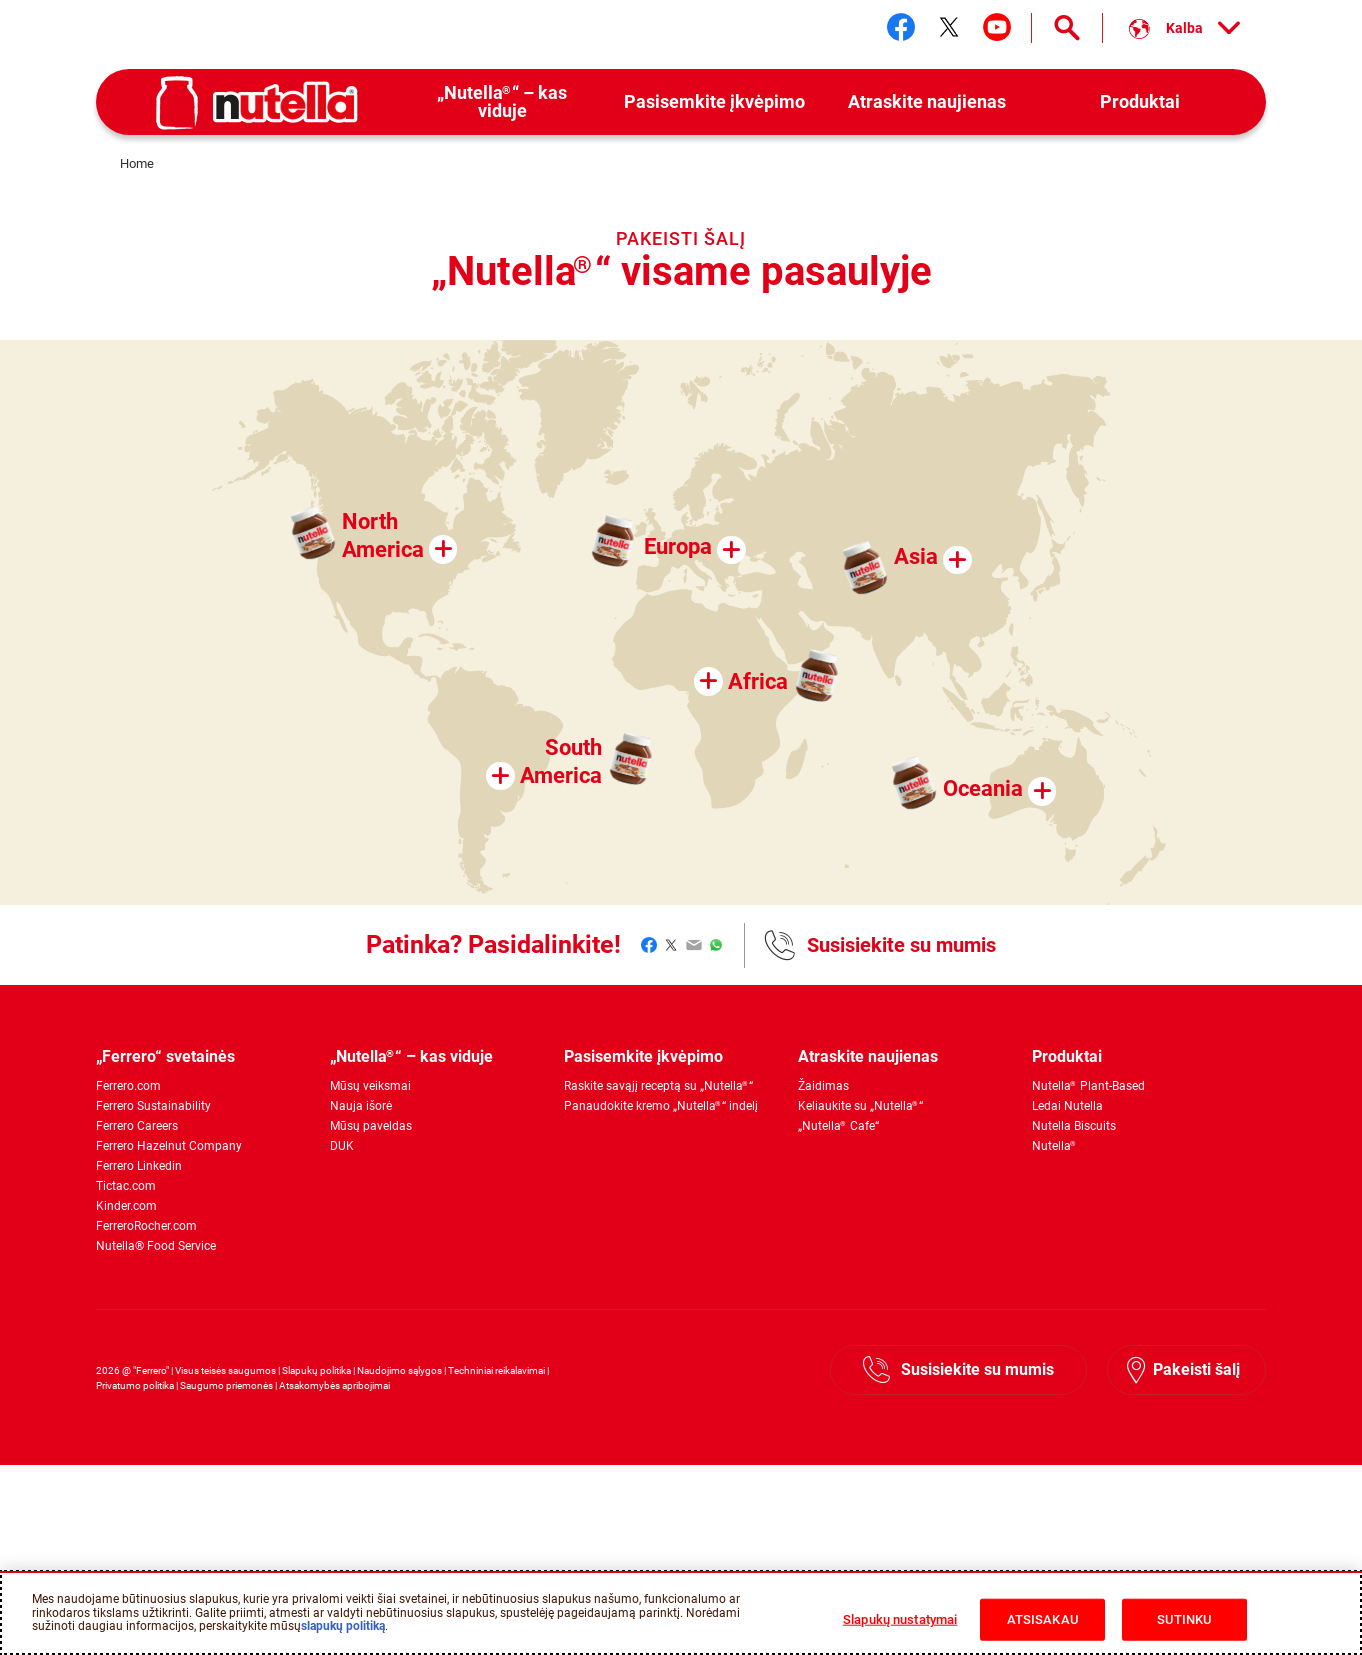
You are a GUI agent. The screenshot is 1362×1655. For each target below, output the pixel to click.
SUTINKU (1184, 1619)
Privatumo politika (135, 1385)
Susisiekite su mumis (901, 945)
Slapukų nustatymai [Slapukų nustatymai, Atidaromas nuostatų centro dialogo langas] (900, 1619)
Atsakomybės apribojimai (334, 1385)
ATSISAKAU (1042, 1619)
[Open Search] (1067, 28)
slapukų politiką (343, 1626)
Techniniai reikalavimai (496, 1370)
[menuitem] (502, 102)
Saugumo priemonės (226, 1385)
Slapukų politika (316, 1370)
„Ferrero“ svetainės (165, 1056)
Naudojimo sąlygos (399, 1370)
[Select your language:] (1184, 28)
